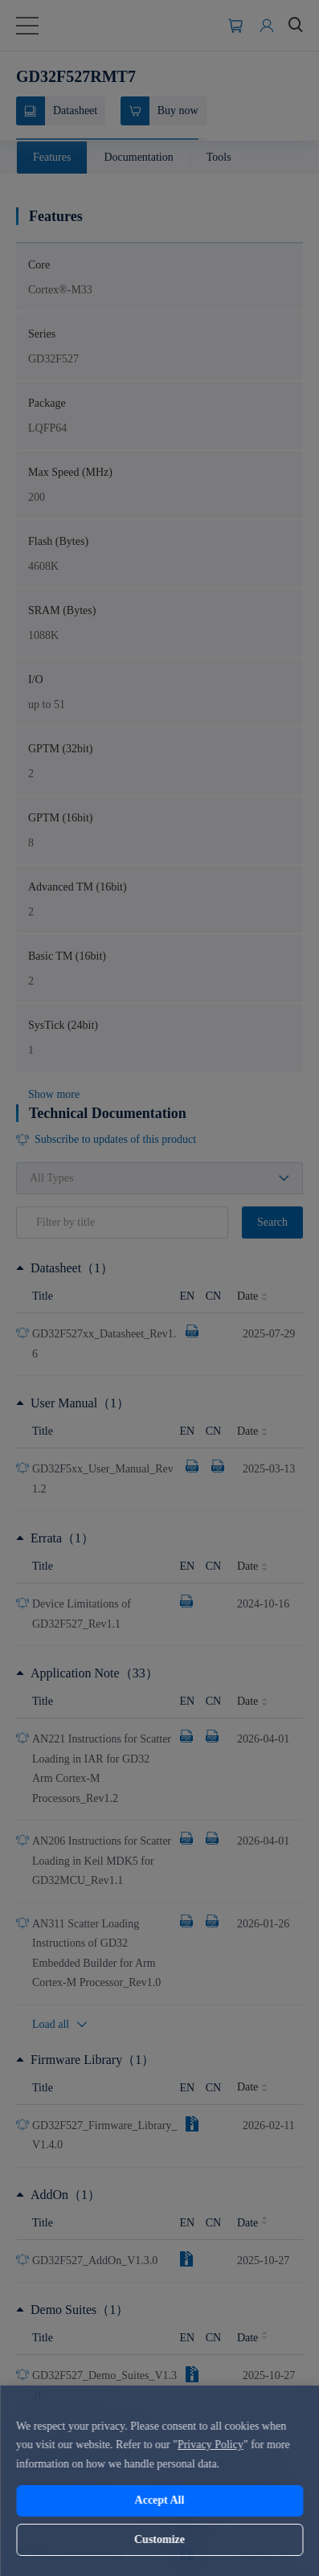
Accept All (160, 2500)
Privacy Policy (210, 2445)
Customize (159, 2539)
